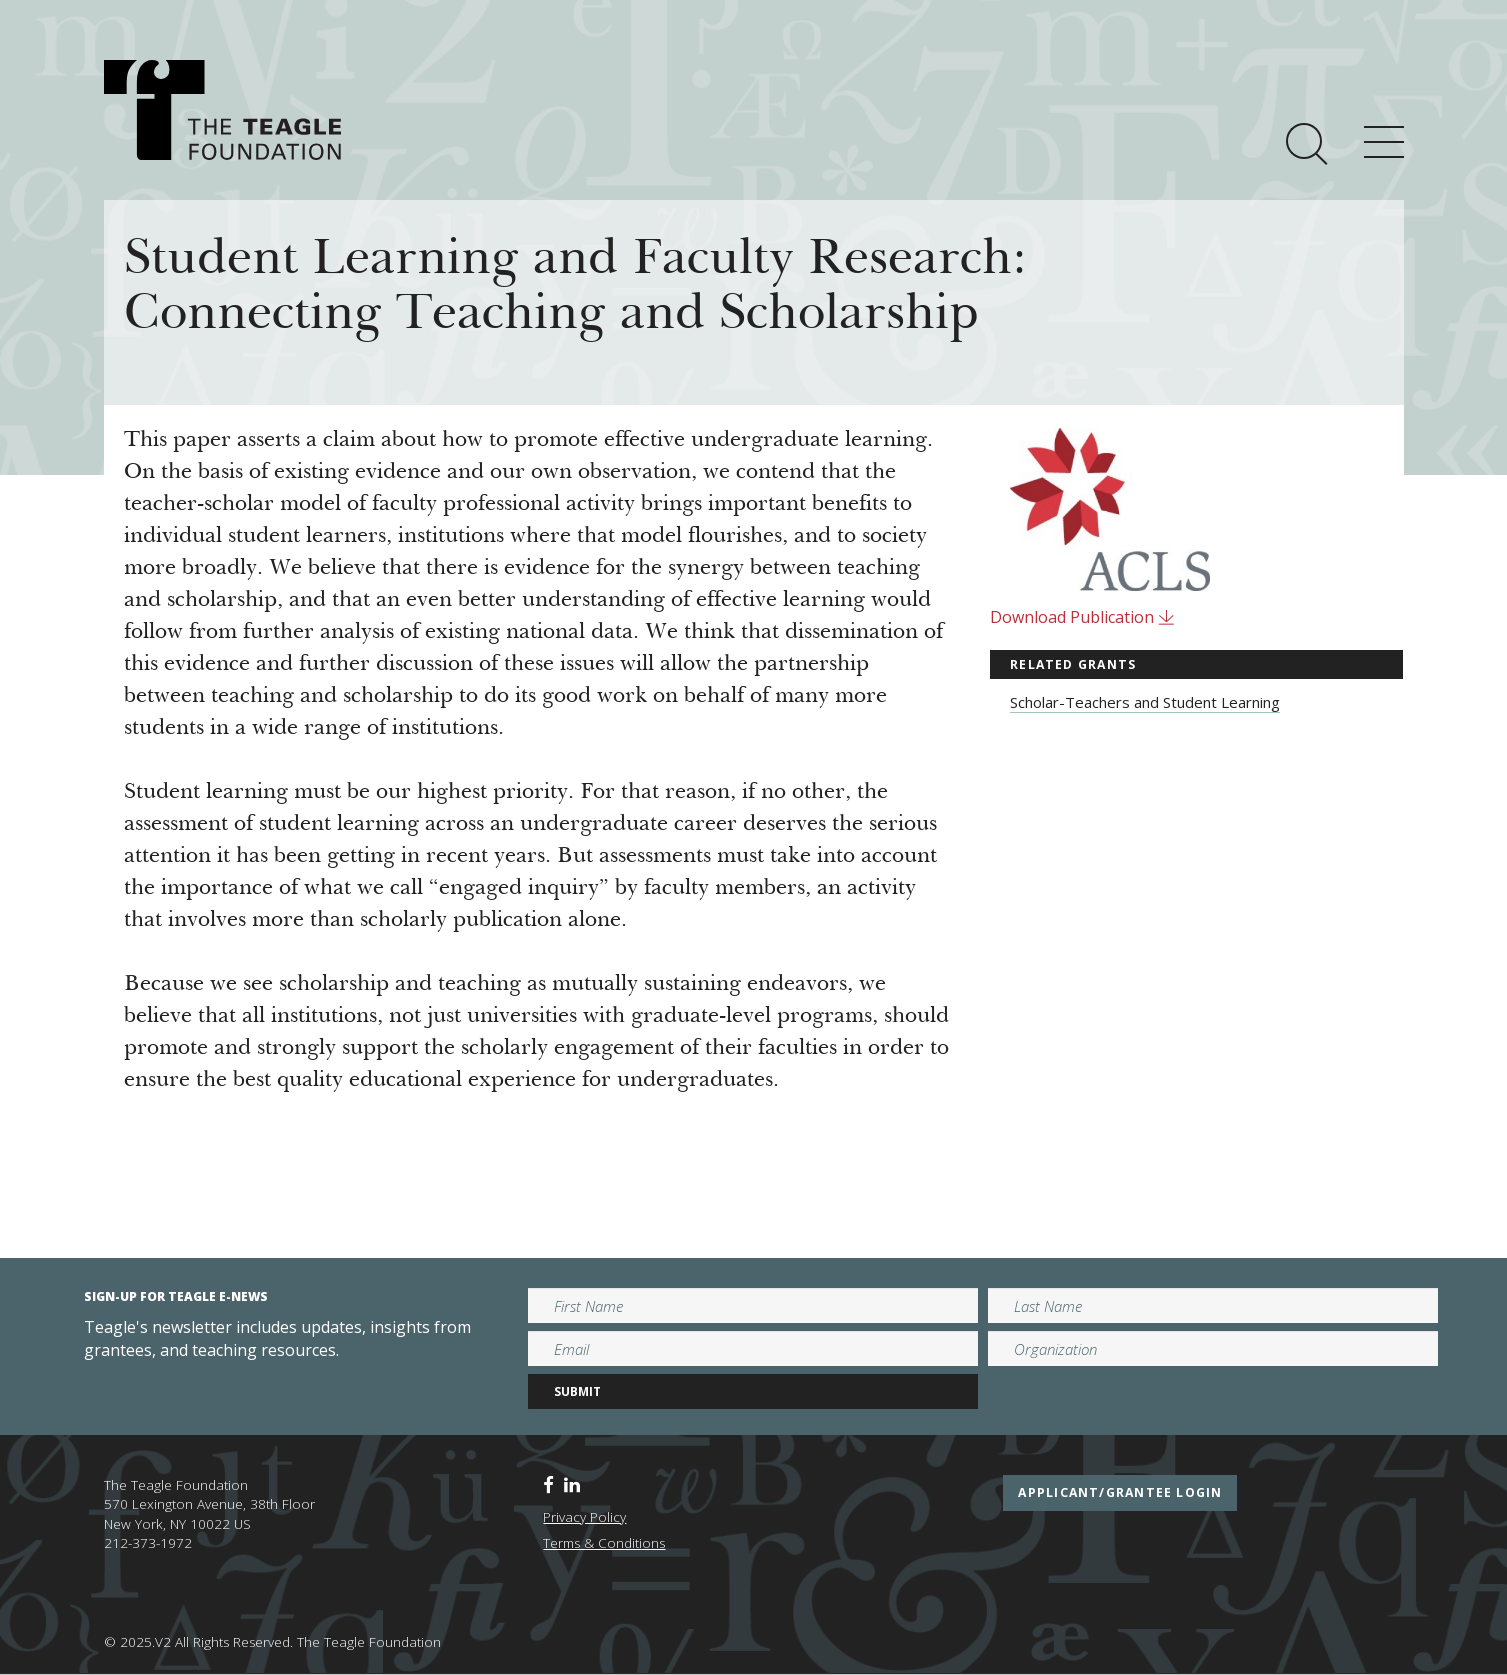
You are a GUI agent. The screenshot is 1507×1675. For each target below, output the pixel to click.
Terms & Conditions (604, 1543)
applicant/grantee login (1120, 1492)
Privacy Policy (584, 1517)
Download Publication (1082, 617)
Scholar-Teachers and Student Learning (1145, 702)
